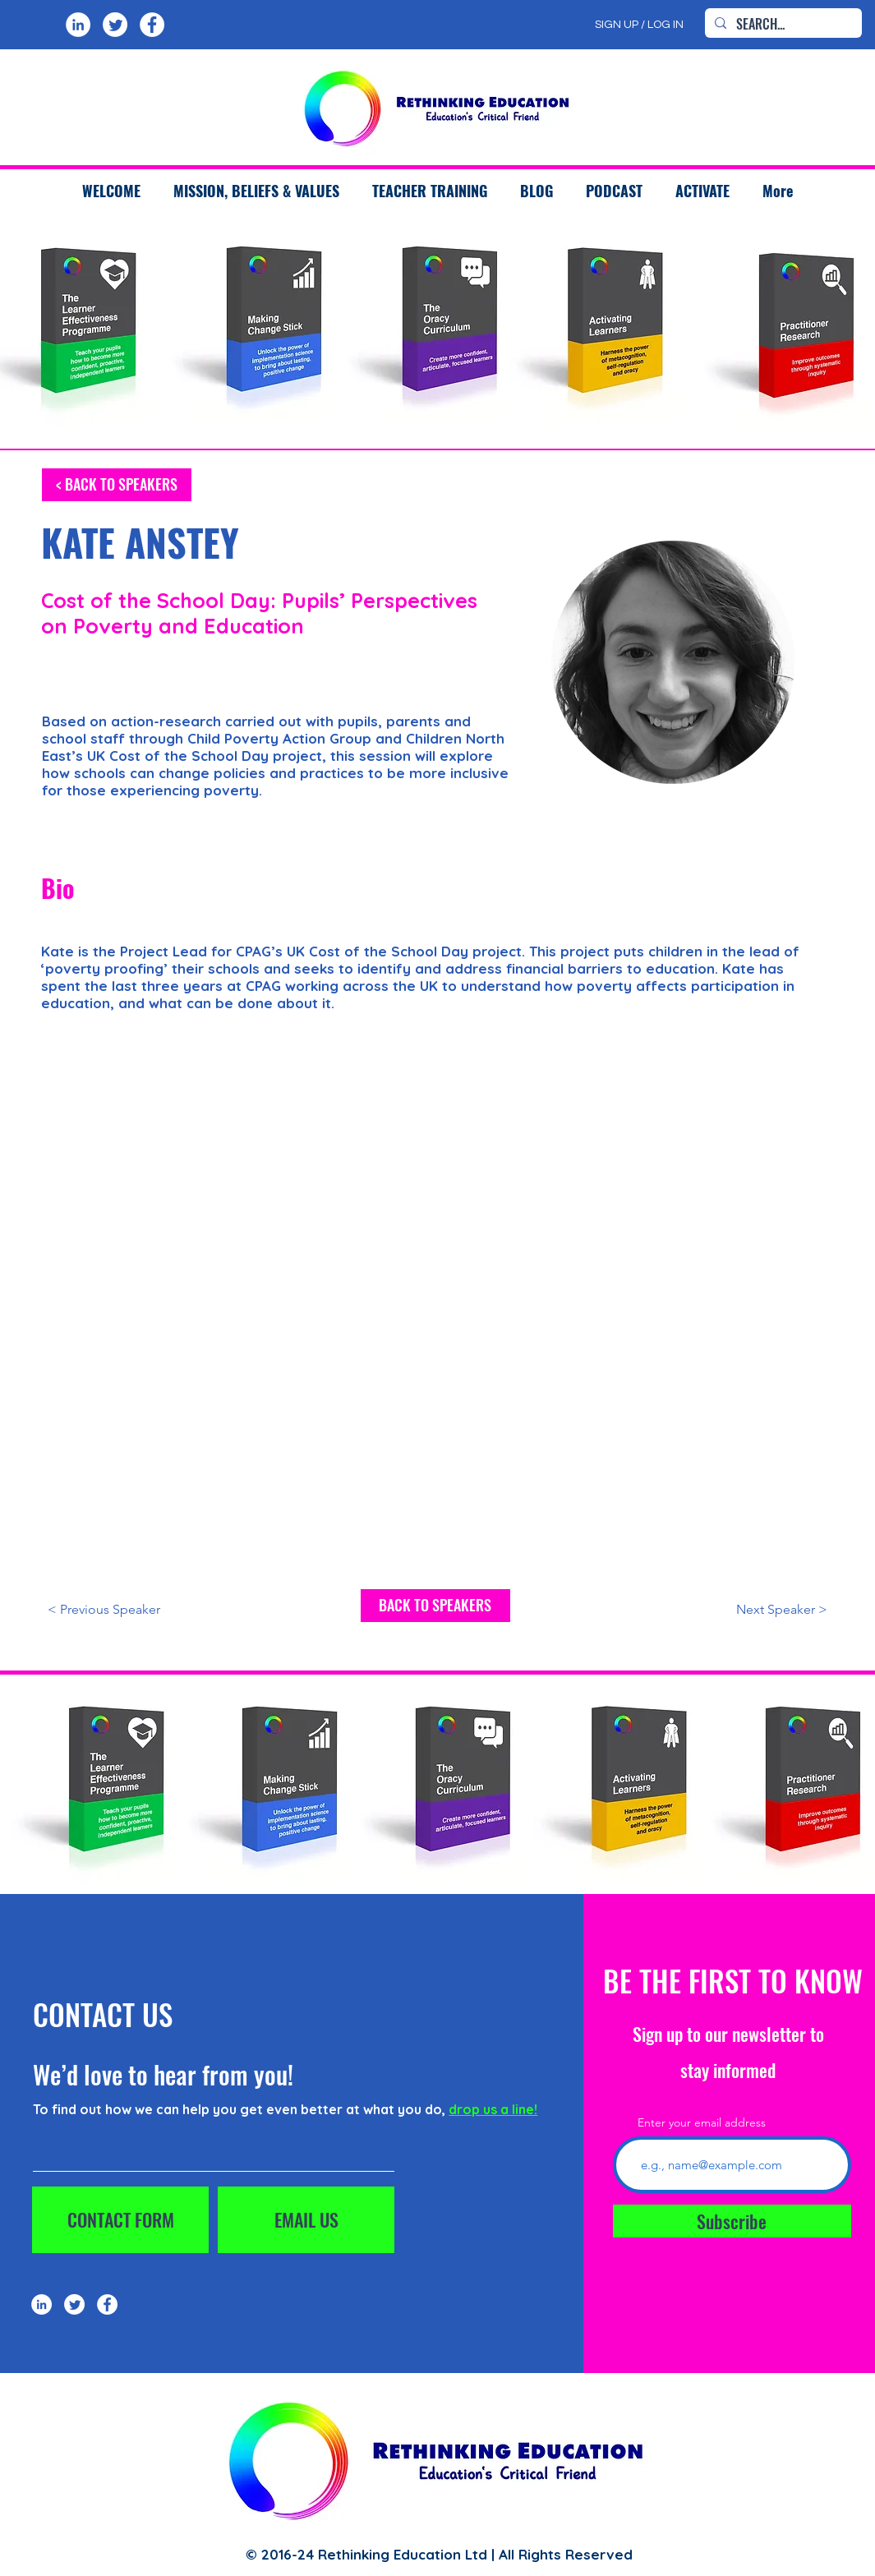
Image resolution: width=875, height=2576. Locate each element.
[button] (430, 190)
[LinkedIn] (78, 24)
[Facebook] (152, 24)
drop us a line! (493, 2109)
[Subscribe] (732, 2221)
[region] (262, 330)
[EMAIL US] (306, 2220)
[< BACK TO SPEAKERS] (116, 484)
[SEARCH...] (781, 23)
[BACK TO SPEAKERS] (435, 1605)
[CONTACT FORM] (120, 2220)
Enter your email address (702, 2122)
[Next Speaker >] (748, 1610)
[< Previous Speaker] (126, 1610)
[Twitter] (115, 24)
